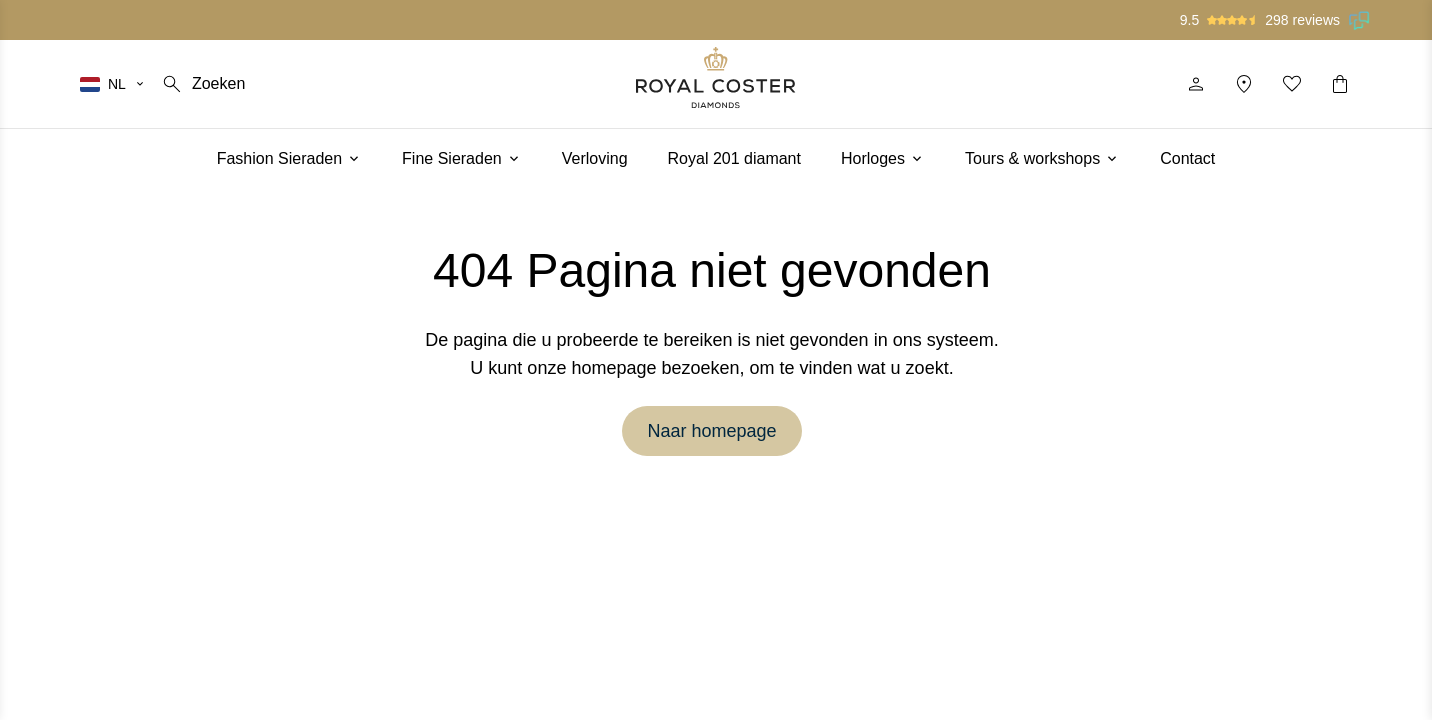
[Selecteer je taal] (113, 84)
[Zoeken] (202, 84)
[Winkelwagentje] (1340, 84)
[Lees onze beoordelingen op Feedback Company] (1360, 20)
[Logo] (716, 77)
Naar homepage (711, 431)
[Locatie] (1244, 84)
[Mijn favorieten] (1292, 84)
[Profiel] (1196, 84)
